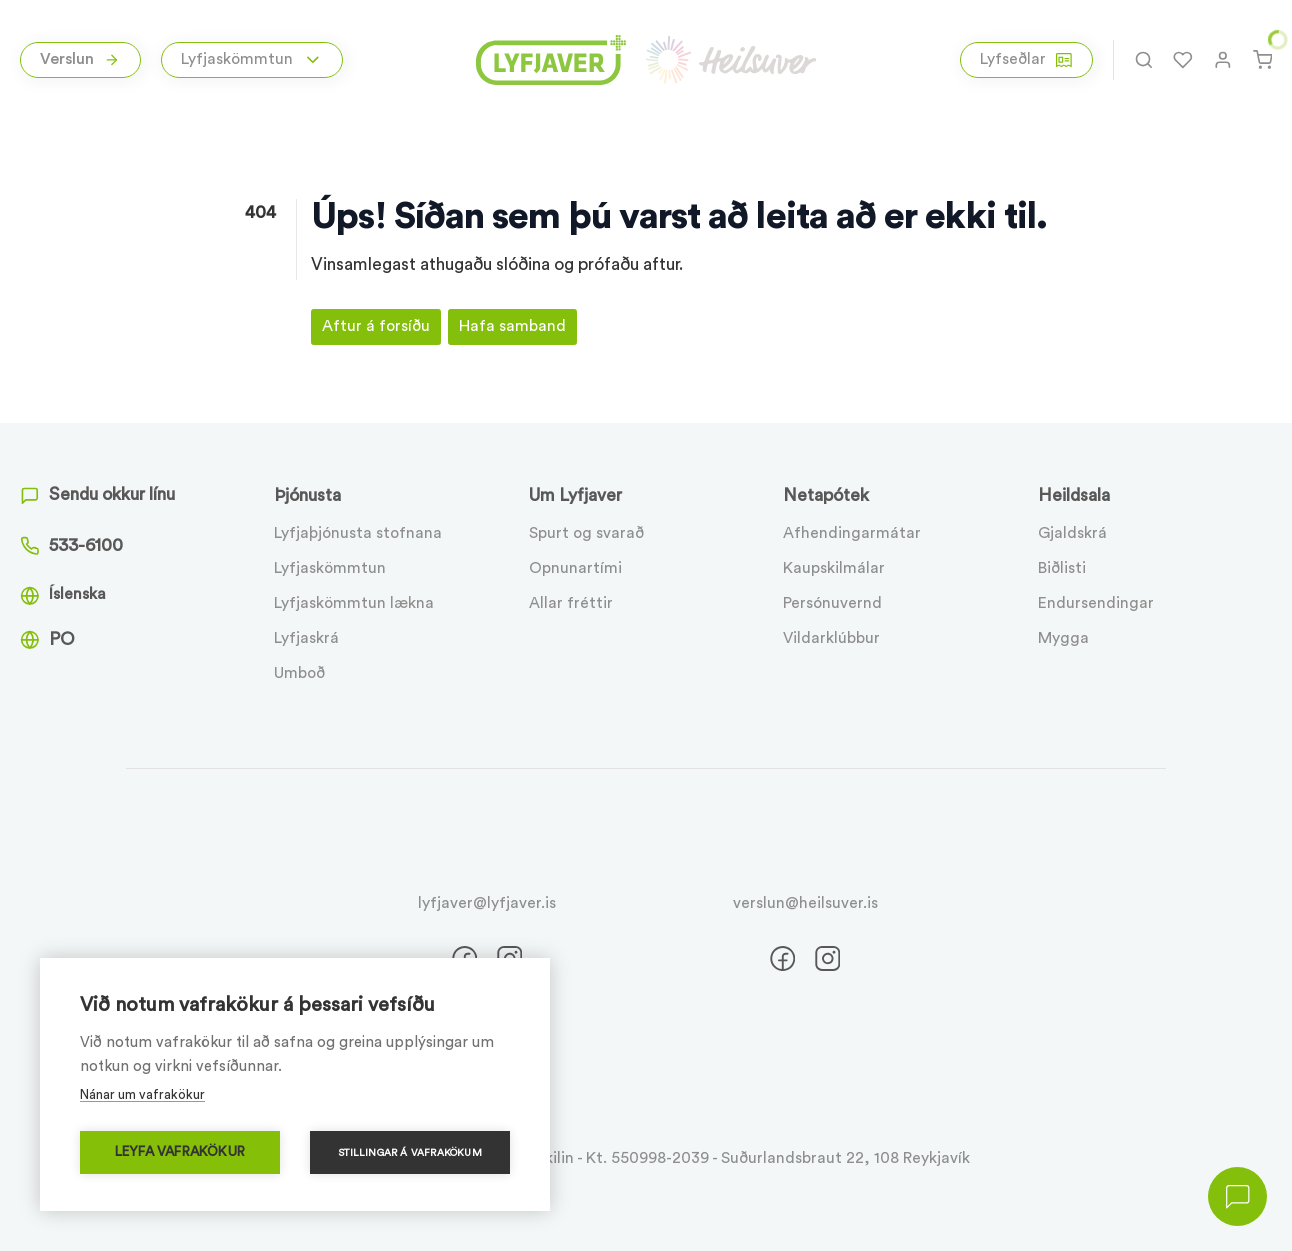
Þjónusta (307, 495)
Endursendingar (1096, 603)
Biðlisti (1062, 568)
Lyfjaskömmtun (330, 568)
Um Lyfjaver (575, 495)
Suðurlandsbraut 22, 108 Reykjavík (845, 1158)
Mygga (1063, 638)
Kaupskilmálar (834, 568)
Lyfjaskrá (306, 638)
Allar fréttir (571, 603)
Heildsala (1074, 495)
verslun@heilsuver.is (805, 903)
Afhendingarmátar (852, 533)
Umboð (299, 673)
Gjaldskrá (1072, 533)
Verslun (80, 59)
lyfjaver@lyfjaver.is (487, 903)
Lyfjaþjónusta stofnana (358, 533)
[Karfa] (1263, 60)
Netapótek (826, 495)
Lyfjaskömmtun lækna (354, 603)
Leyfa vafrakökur (180, 1152)
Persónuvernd (832, 603)
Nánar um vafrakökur (142, 1094)
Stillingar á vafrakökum (410, 1153)
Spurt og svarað (586, 533)
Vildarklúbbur (831, 638)
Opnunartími (575, 568)
